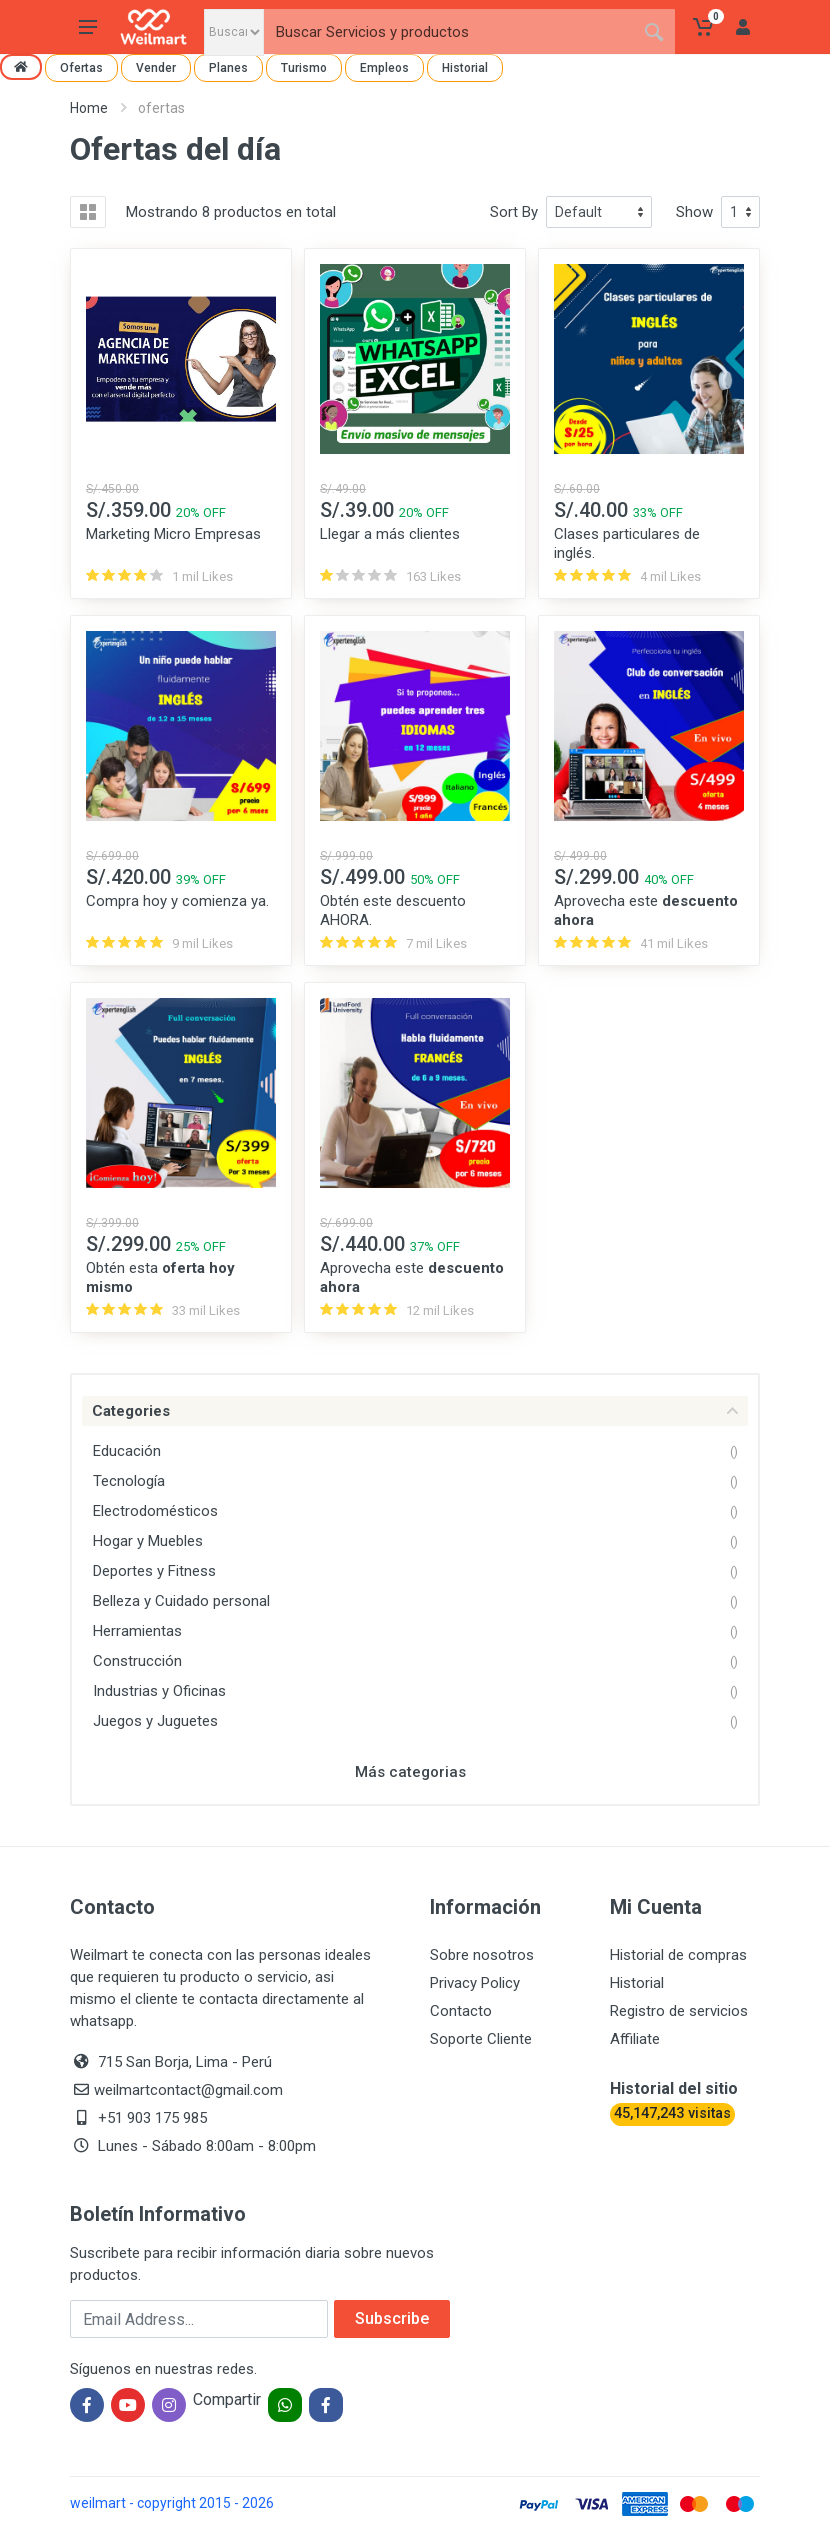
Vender (156, 68)
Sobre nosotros (482, 1955)
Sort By (514, 212)
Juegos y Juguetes (155, 1721)
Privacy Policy (475, 1983)
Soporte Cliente (481, 2039)
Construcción (137, 1661)
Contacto (461, 2011)
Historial (465, 68)
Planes (228, 68)
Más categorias (410, 1772)
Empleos (384, 68)
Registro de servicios (679, 2011)
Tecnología (129, 1481)
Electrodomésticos (155, 1511)
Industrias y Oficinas (159, 1691)
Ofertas (81, 68)
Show (694, 212)
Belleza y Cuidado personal (181, 1601)
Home (89, 108)
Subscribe (392, 2318)
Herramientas (137, 1631)
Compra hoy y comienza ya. (177, 901)
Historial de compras (678, 1955)
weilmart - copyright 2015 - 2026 (172, 2503)
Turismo (304, 68)
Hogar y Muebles (148, 1541)
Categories (415, 1411)
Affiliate (635, 2039)
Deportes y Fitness (154, 1571)
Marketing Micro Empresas (173, 534)
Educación (127, 1451)
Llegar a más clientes (390, 534)
